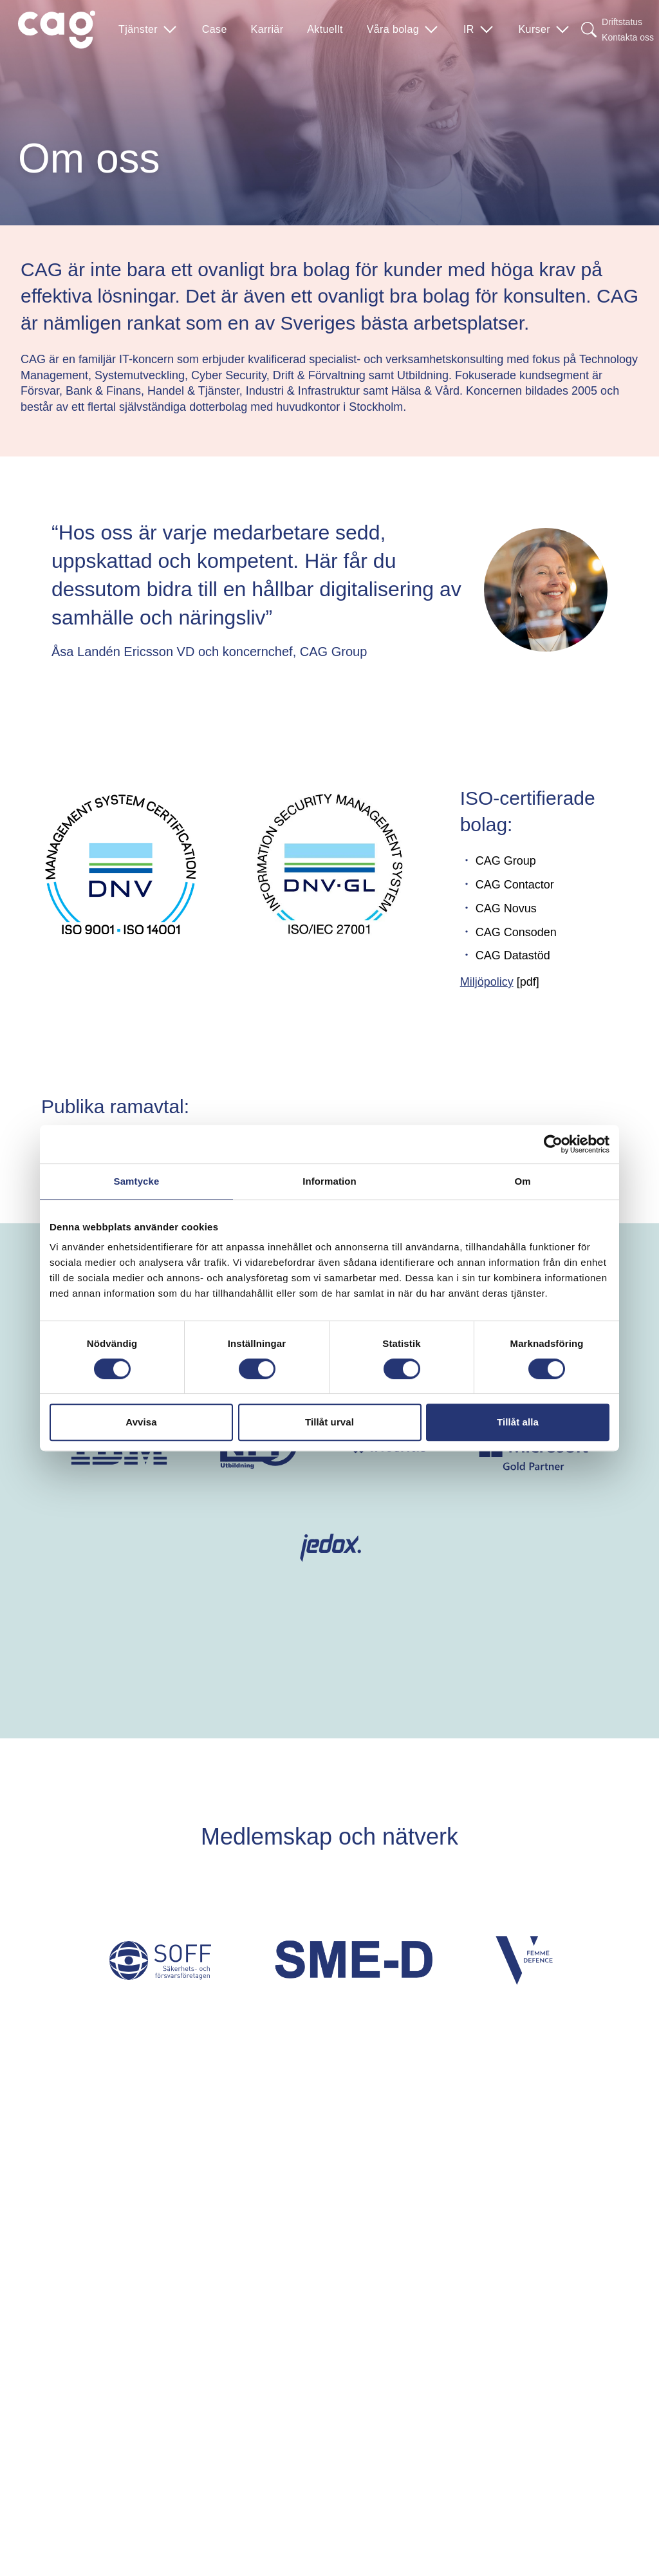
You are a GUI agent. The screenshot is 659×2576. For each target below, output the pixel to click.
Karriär (267, 29)
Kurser (545, 29)
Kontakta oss (628, 37)
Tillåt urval (329, 1421)
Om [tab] (522, 1181)
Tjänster (148, 29)
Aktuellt (325, 29)
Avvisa (140, 1421)
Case (214, 29)
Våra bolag (403, 29)
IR (479, 29)
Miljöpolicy (487, 981)
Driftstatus (622, 22)
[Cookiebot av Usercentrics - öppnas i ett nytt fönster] (553, 1144)
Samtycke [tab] (137, 1181)
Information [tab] (329, 1181)
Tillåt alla (518, 1421)
